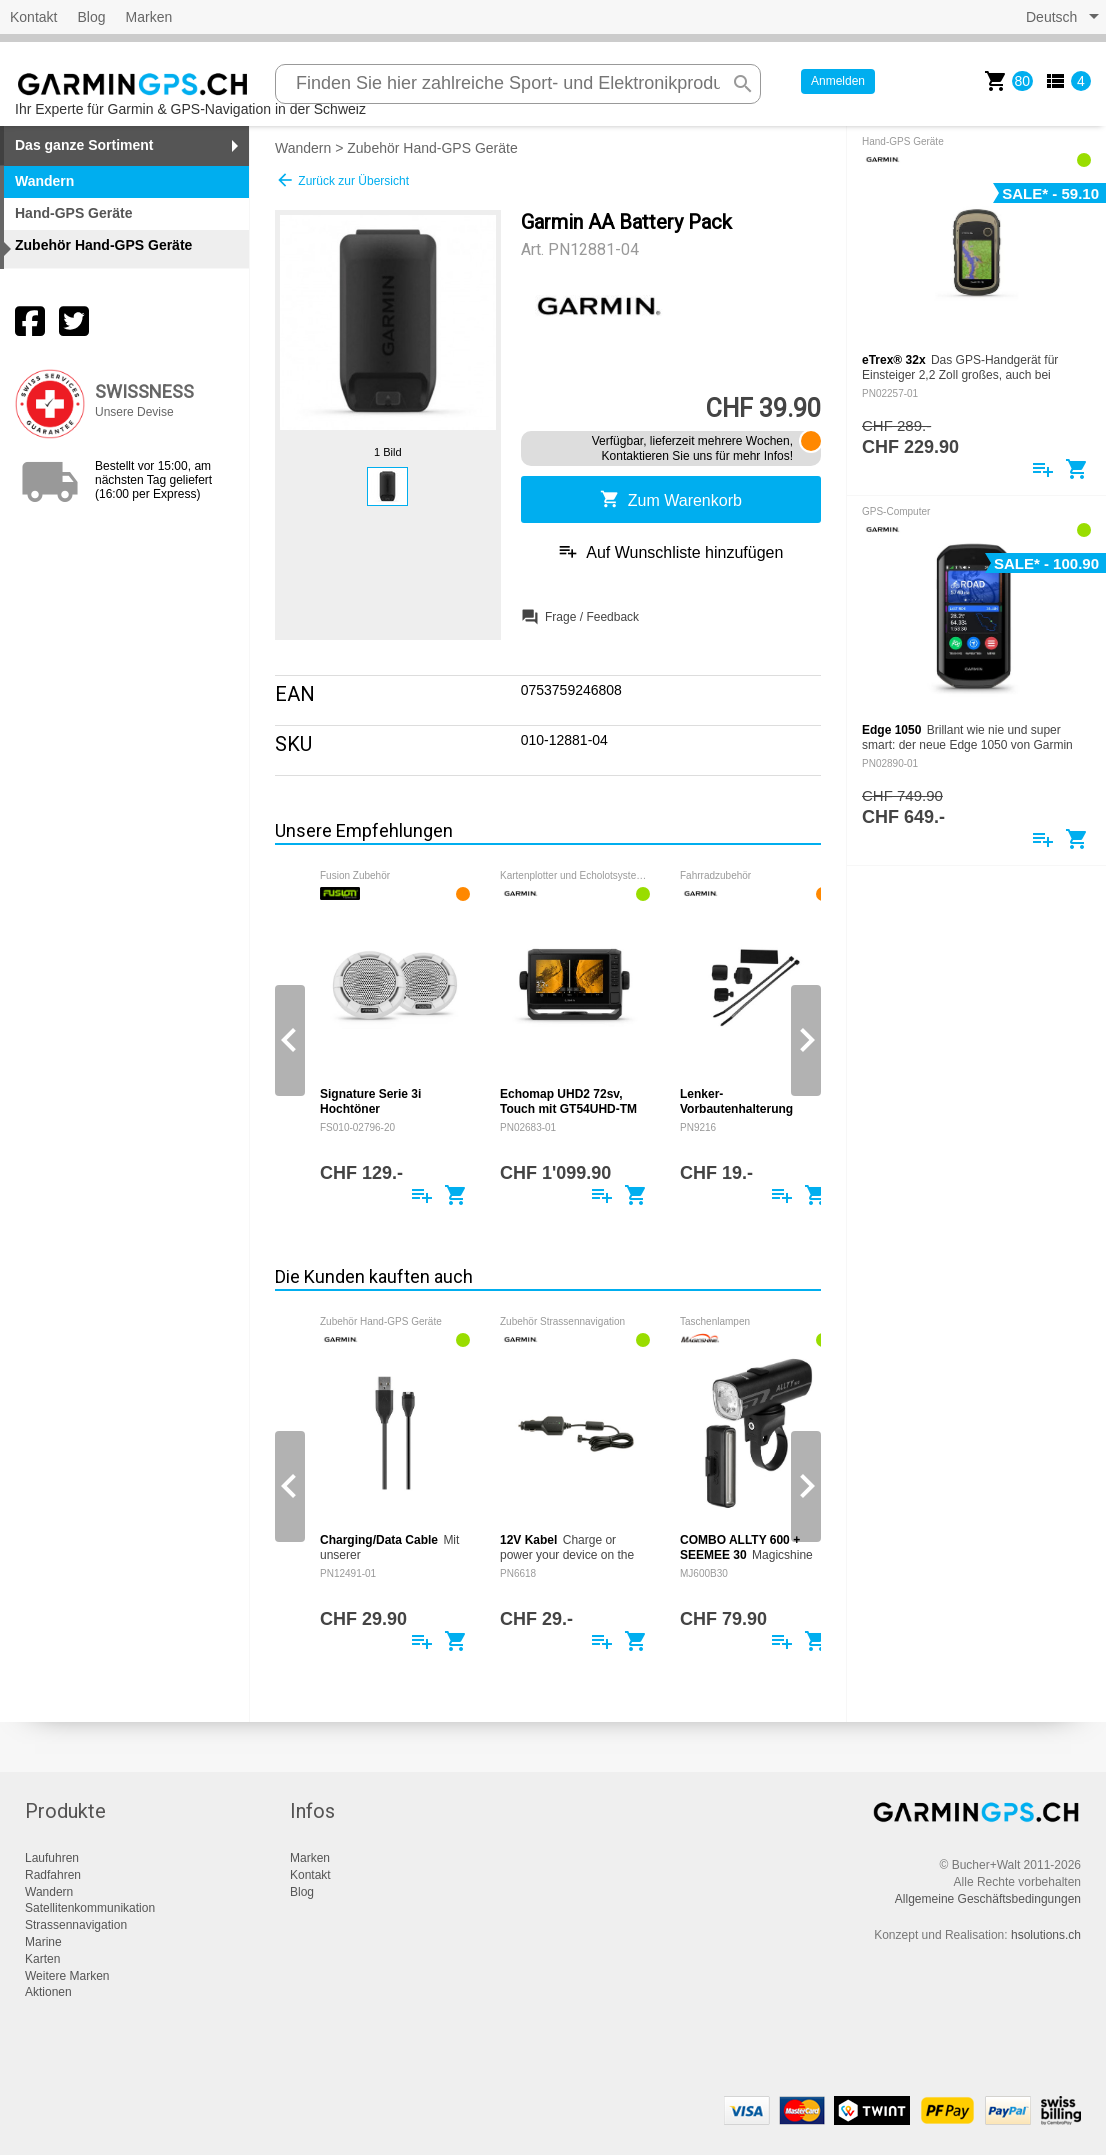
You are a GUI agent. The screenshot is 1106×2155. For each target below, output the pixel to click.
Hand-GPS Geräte (73, 213)
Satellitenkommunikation (90, 1908)
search (743, 84)
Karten (42, 1959)
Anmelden (838, 81)
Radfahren (53, 1875)
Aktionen (48, 1992)
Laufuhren (52, 1858)
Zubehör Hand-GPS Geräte (432, 148)
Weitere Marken (67, 1976)
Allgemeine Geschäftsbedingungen (988, 1899)
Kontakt (33, 17)
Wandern (303, 148)
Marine (43, 1942)
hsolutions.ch (1046, 1935)
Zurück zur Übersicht (342, 180)
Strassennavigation (76, 1925)
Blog (91, 17)
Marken (149, 17)
